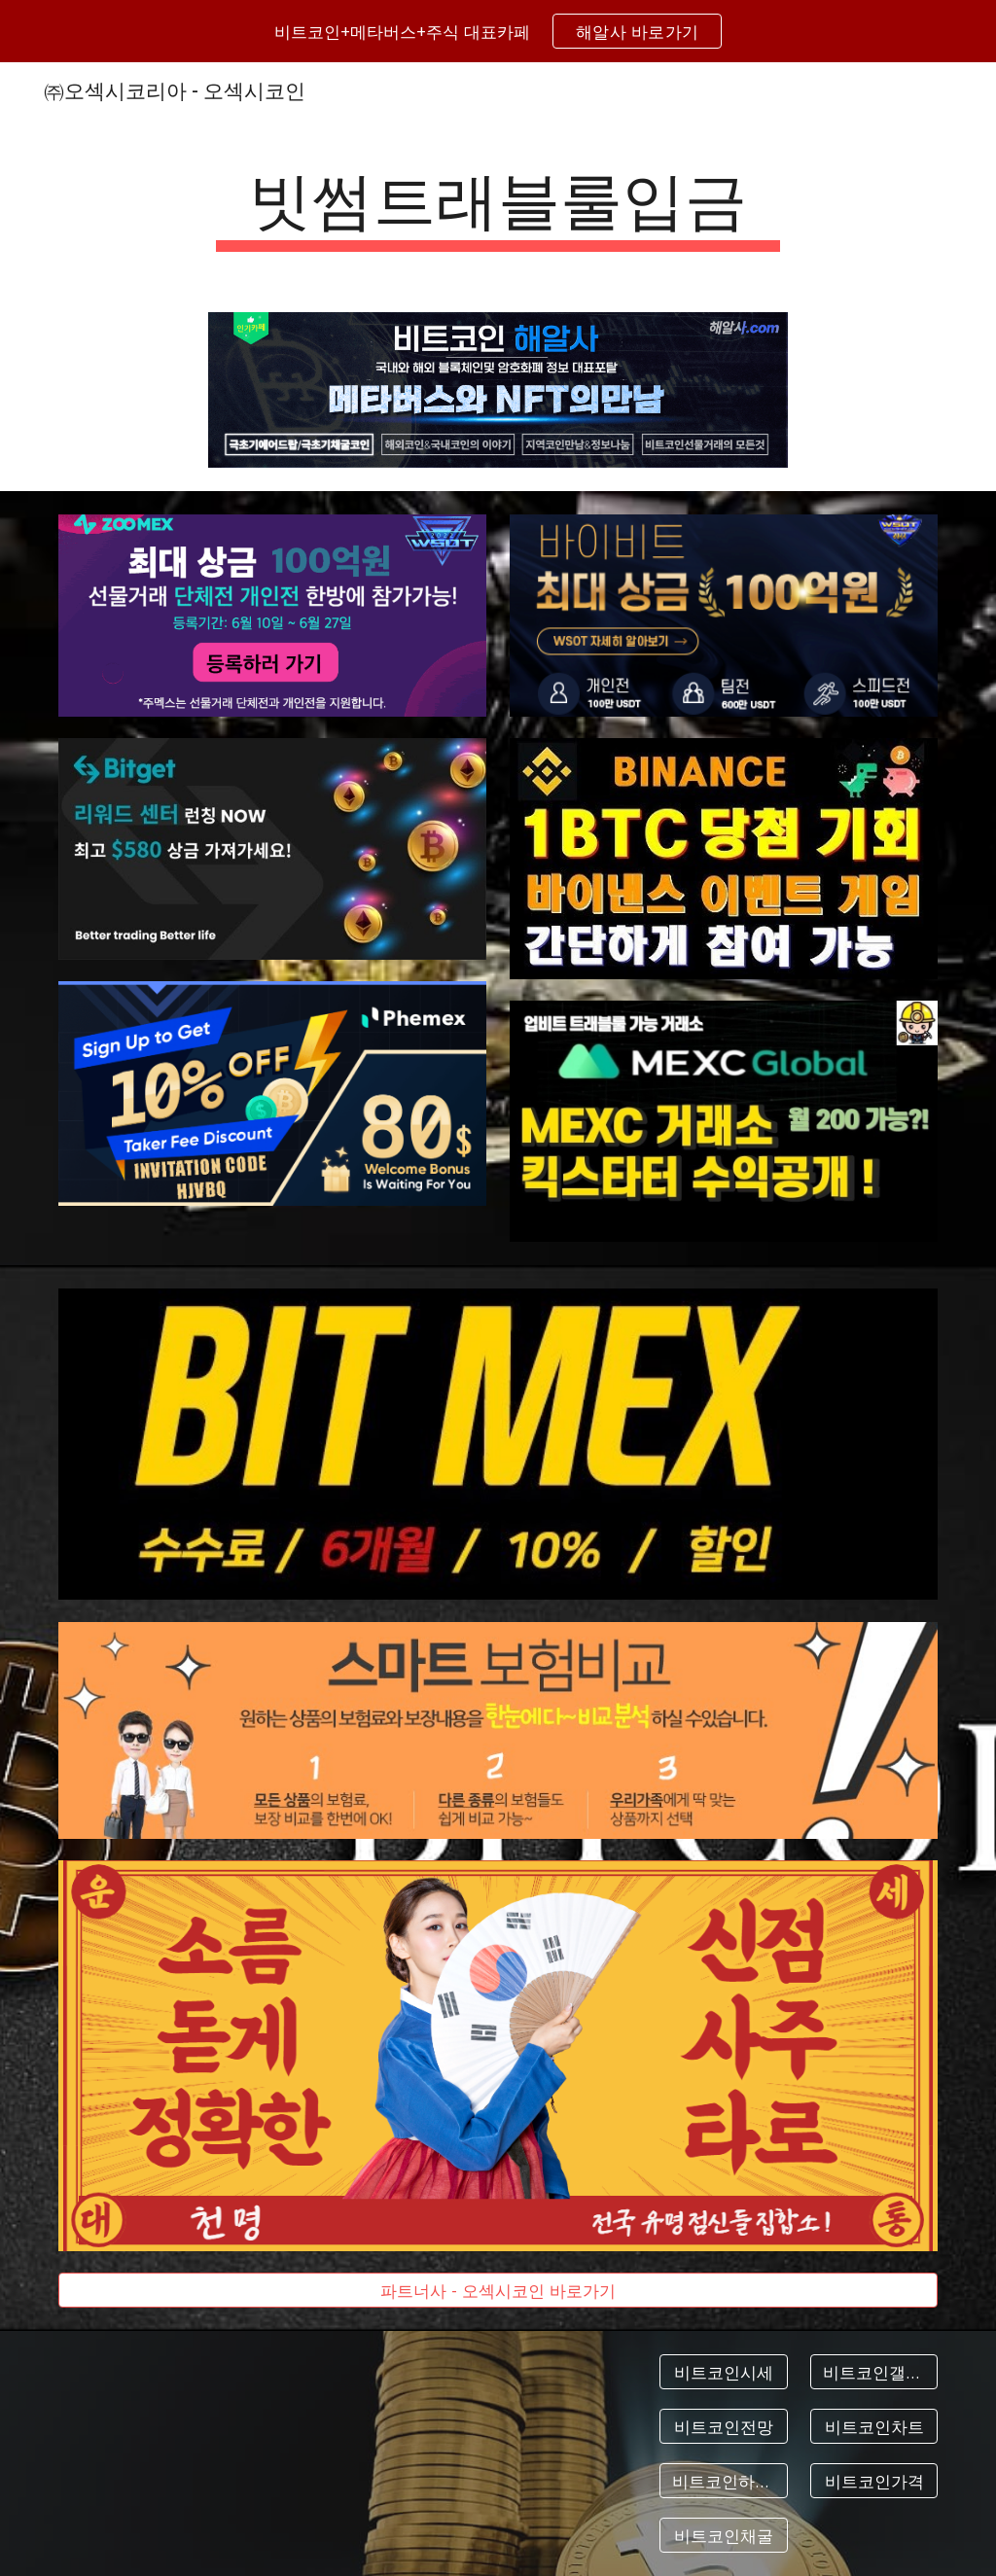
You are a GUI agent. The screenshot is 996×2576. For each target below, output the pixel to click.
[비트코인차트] (874, 2426)
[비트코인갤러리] (874, 2372)
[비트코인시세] (723, 2372)
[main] (497, 204)
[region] (498, 31)
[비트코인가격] (874, 2481)
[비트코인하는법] (723, 2481)
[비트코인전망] (723, 2426)
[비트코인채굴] (723, 2534)
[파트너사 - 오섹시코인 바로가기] (498, 2290)
